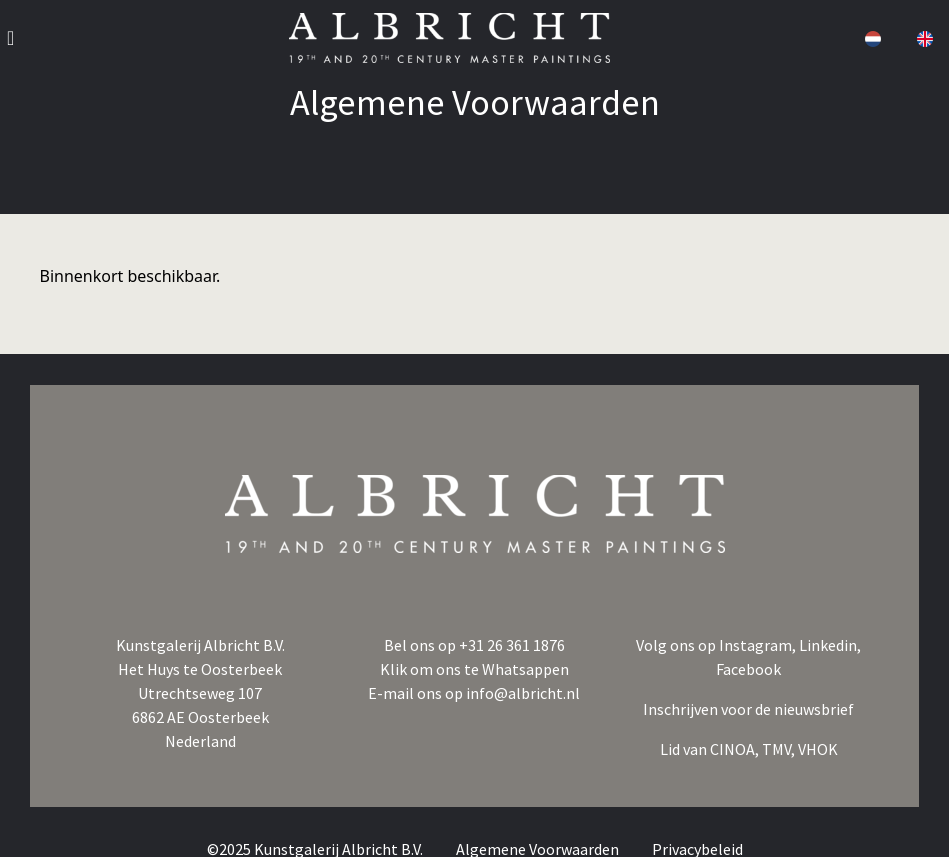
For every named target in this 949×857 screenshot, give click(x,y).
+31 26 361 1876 (512, 645)
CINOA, (736, 749)
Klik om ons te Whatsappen (474, 669)
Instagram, (759, 645)
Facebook (748, 669)
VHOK (818, 749)
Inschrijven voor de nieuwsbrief (748, 709)
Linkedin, (830, 645)
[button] (871, 38)
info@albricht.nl (523, 693)
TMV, (780, 749)
